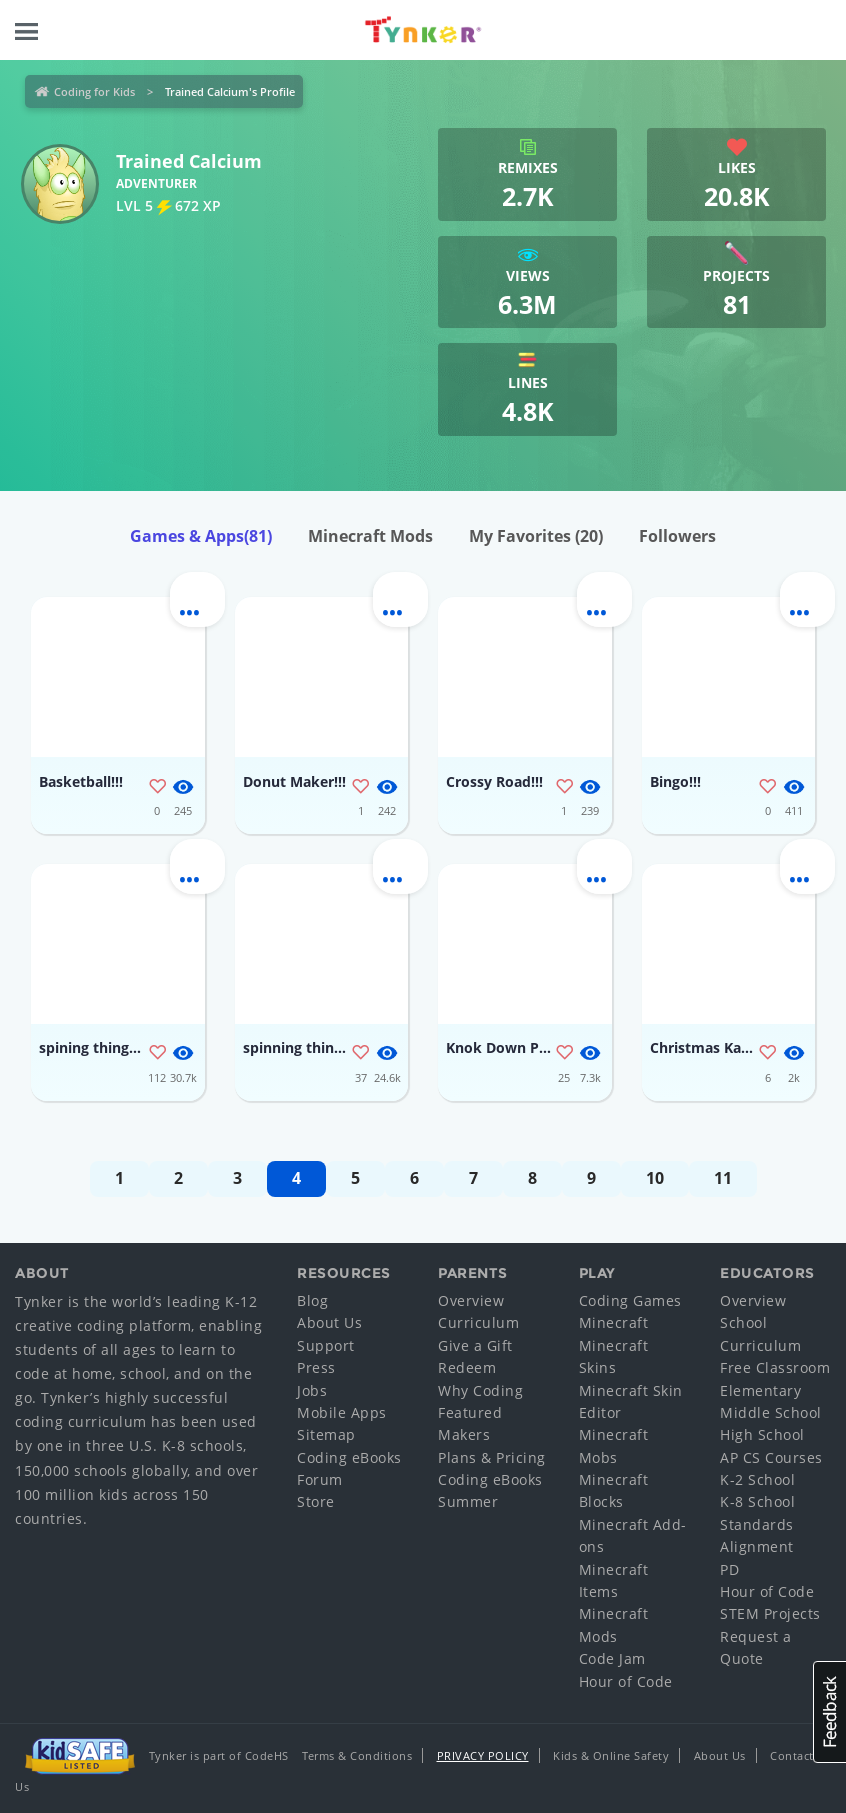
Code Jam (612, 1658)
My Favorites (536, 536)
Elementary (760, 1390)
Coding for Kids (94, 91)
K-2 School (757, 1479)
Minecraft (614, 1322)
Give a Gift (475, 1345)
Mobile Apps (342, 1412)
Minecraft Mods (370, 536)
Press (316, 1367)
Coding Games (630, 1300)
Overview (471, 1300)
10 (655, 1178)
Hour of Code (626, 1681)
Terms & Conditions (357, 1755)
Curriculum (478, 1322)
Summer (468, 1501)
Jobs (312, 1390)
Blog (312, 1300)
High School (762, 1434)
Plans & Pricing (492, 1457)
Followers (677, 536)
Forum (320, 1479)
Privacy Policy (483, 1755)
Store (316, 1501)
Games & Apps (201, 536)
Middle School (771, 1412)
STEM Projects (770, 1613)
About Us (329, 1322)
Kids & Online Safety (611, 1755)
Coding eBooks (349, 1457)
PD (729, 1569)
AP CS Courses (771, 1457)
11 (723, 1178)
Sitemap (326, 1434)
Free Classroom (775, 1367)
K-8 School (757, 1501)
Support (326, 1345)
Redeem (467, 1367)
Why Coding (480, 1390)
